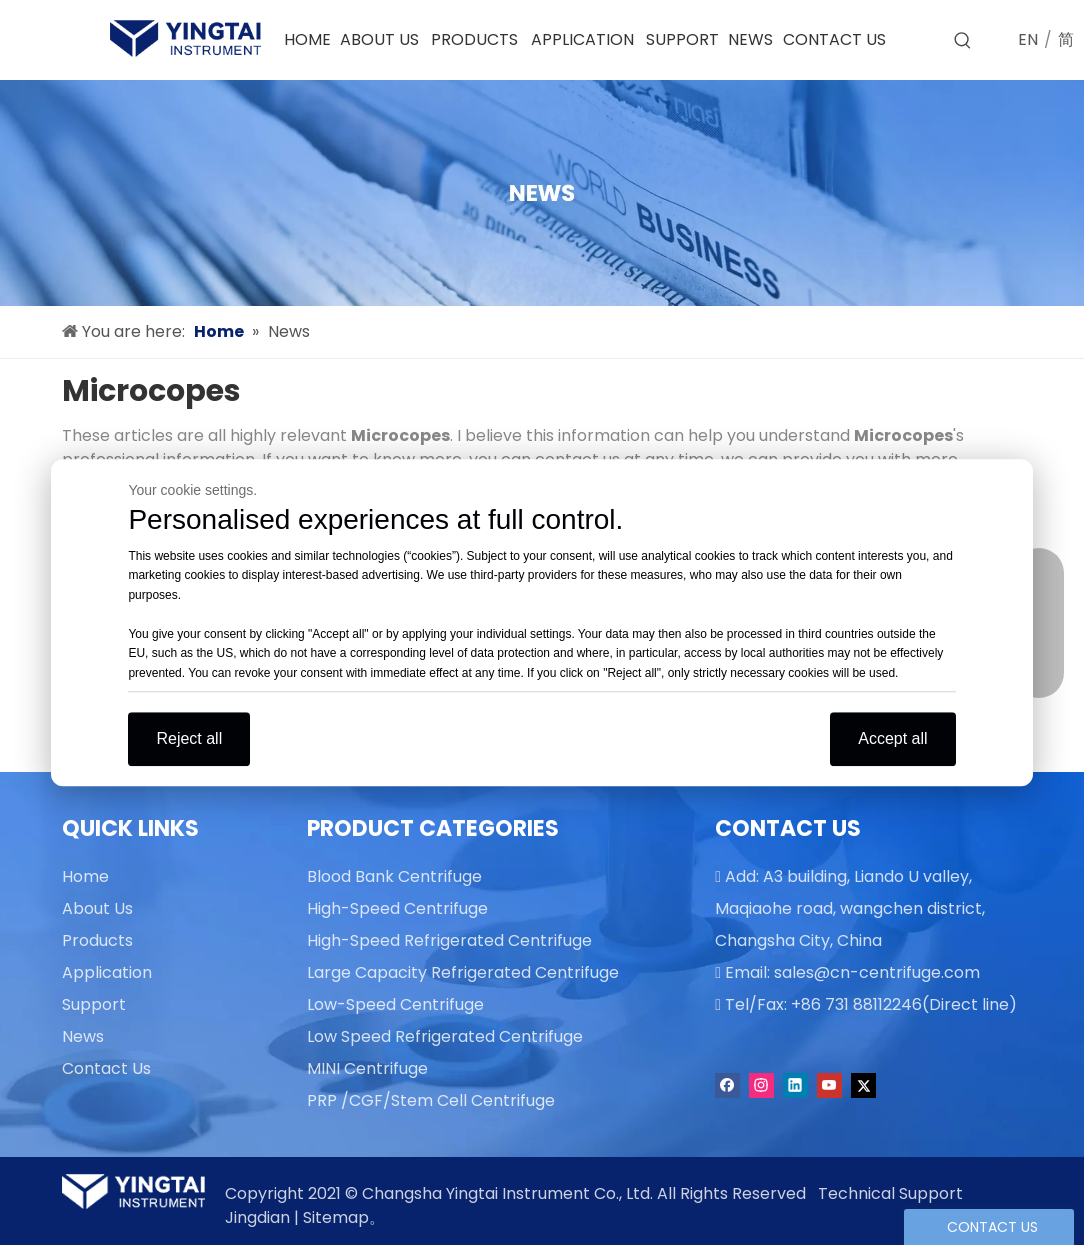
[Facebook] (727, 1085)
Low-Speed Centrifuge (395, 1004)
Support (94, 1004)
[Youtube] (829, 1085)
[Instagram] (761, 1085)
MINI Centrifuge (367, 1068)
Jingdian (257, 1217)
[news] (542, 193)
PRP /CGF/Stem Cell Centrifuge (431, 1100)
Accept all (892, 738)
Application (107, 972)
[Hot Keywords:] (963, 41)
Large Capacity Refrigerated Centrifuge (463, 972)
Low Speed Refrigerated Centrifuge (445, 1036)
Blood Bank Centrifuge (394, 876)
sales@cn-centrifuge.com (877, 972)
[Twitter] (863, 1085)
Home (85, 876)
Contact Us (106, 1068)
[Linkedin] (795, 1085)
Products (97, 940)
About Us (97, 908)
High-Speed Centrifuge (397, 908)
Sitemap (336, 1217)
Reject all (189, 738)
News (83, 1036)
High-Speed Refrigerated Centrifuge (449, 940)
